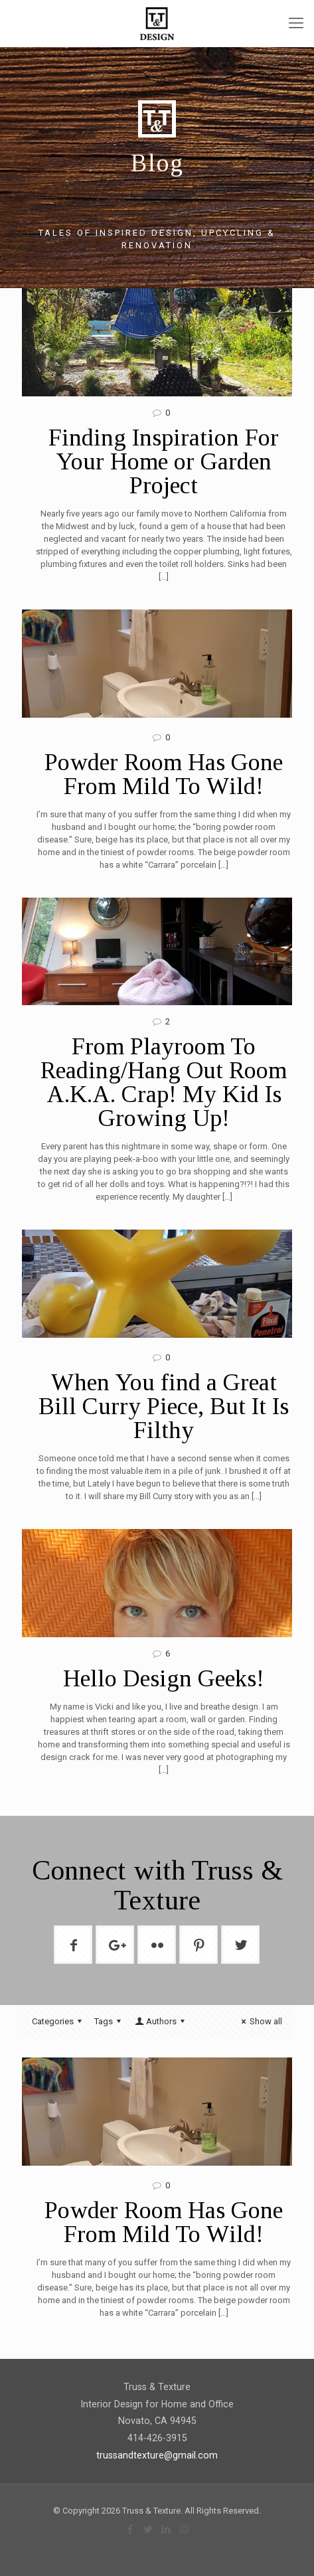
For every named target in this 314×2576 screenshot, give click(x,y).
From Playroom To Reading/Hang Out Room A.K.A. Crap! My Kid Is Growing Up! (163, 1082)
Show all (260, 2021)
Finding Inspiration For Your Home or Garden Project (163, 461)
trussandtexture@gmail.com (157, 2455)
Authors (160, 2021)
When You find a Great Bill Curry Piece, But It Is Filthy (164, 1406)
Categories (59, 2021)
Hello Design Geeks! (163, 1678)
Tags (109, 2021)
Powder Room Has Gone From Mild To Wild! (163, 774)
